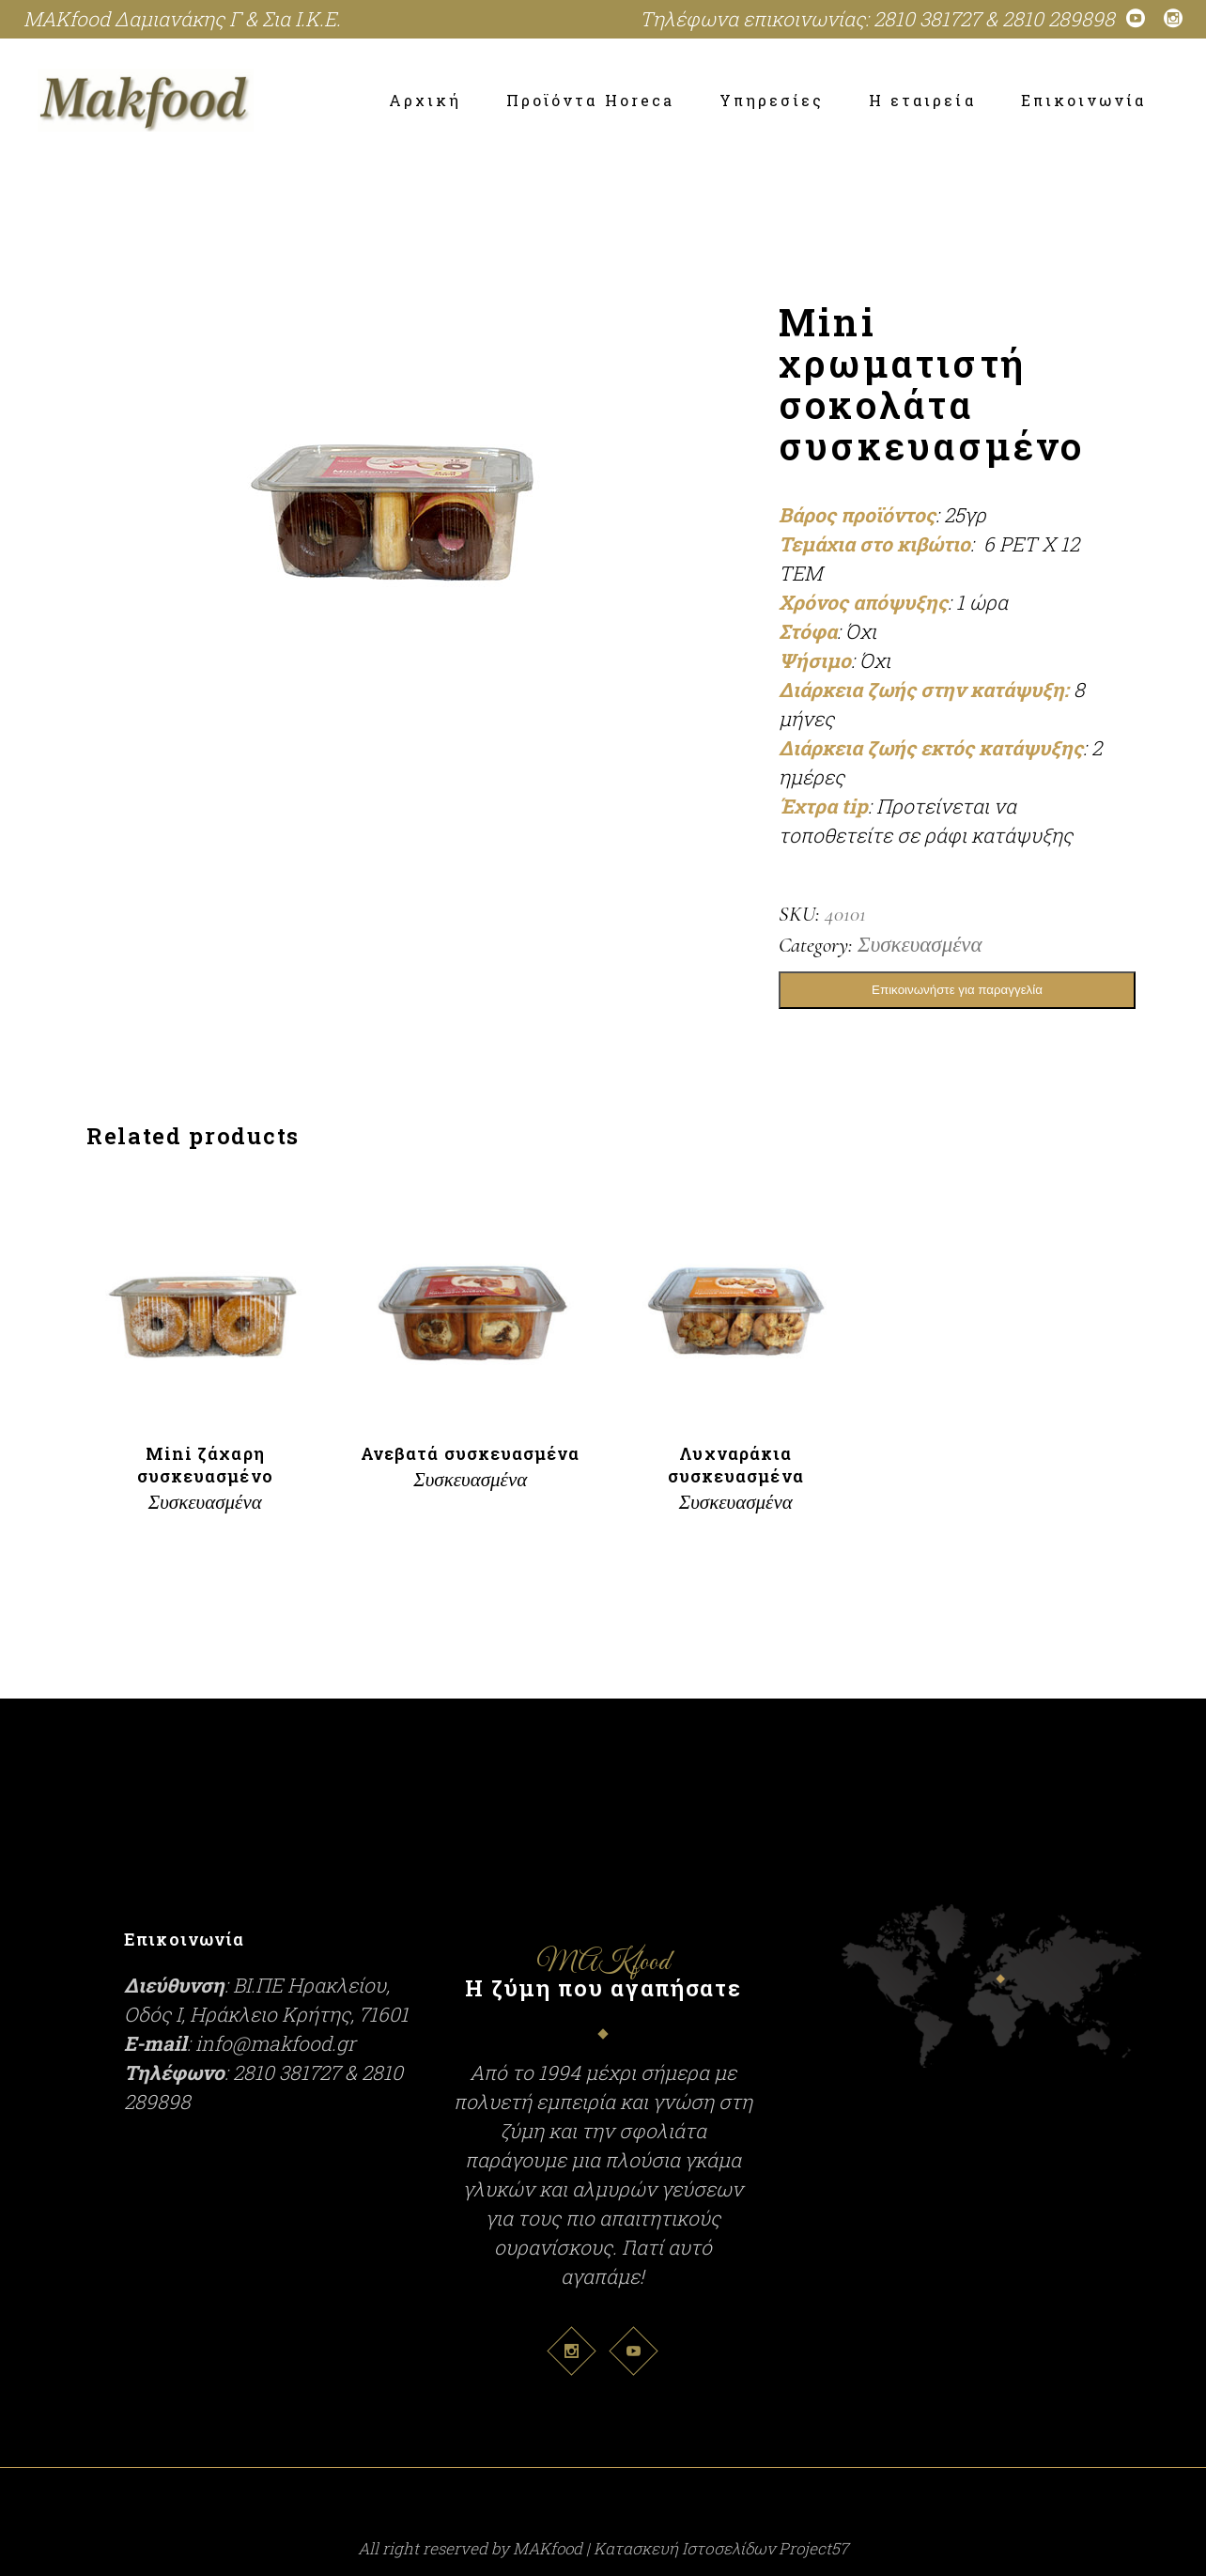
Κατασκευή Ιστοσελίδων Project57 (721, 2548)
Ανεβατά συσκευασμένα (470, 1453)
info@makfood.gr (275, 2043)
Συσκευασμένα (920, 945)
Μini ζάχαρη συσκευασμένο (205, 1464)
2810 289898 (1058, 19)
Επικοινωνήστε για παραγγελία (957, 990)
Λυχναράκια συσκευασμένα (736, 1464)
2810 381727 (927, 19)
